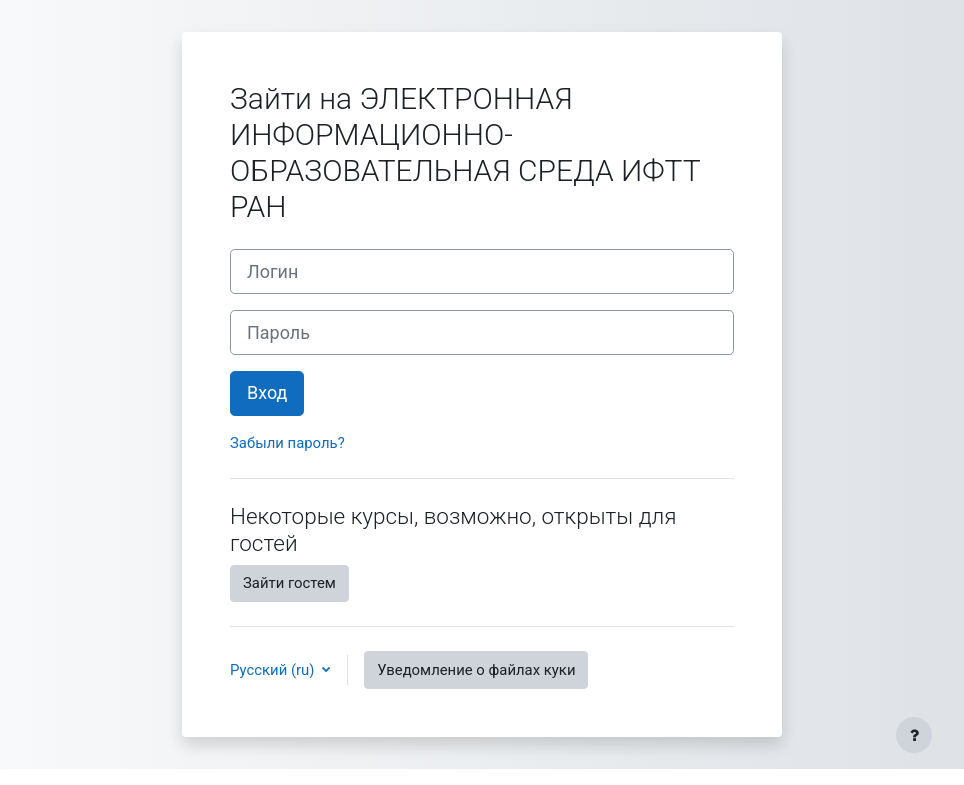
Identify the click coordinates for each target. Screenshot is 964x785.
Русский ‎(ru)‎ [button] (274, 670)
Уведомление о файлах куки (476, 670)
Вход (267, 392)
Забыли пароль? (287, 443)
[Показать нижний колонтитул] (914, 735)
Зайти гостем (289, 583)
